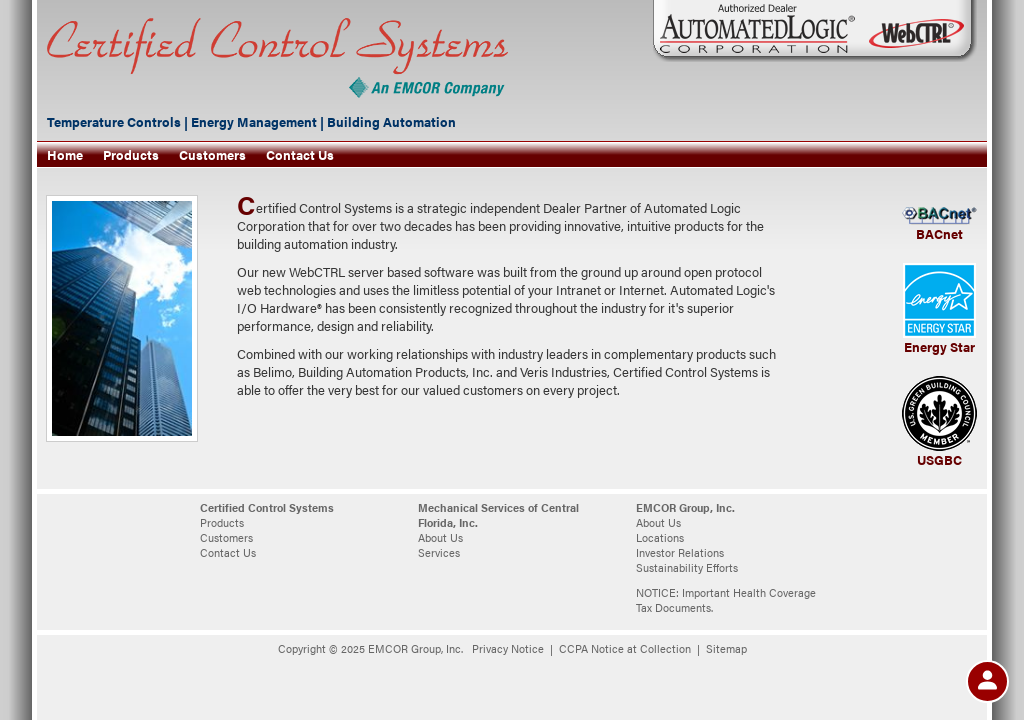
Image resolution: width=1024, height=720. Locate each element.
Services (439, 552)
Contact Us (300, 155)
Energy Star (939, 347)
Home (65, 155)
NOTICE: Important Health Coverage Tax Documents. (726, 600)
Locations (660, 537)
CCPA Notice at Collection (625, 648)
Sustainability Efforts (687, 567)
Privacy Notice (508, 648)
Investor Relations (680, 552)
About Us (440, 537)
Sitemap (726, 648)
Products (131, 155)
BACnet (939, 234)
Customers (212, 155)
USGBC (939, 460)
